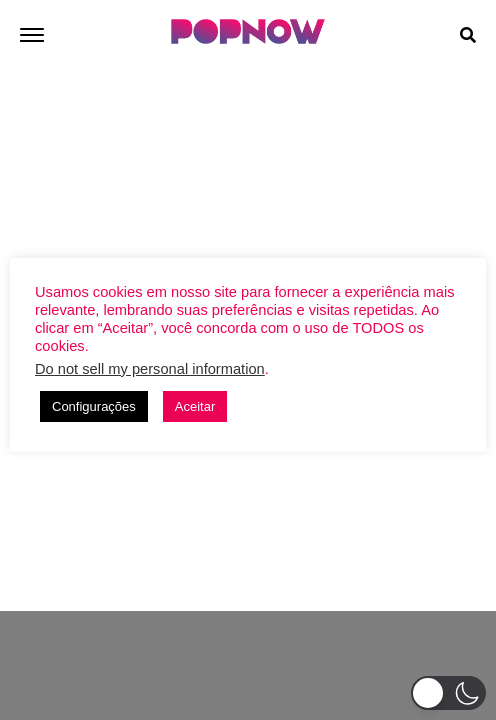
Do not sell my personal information (150, 369)
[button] (448, 693)
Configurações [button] (94, 406)
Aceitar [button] (195, 406)
